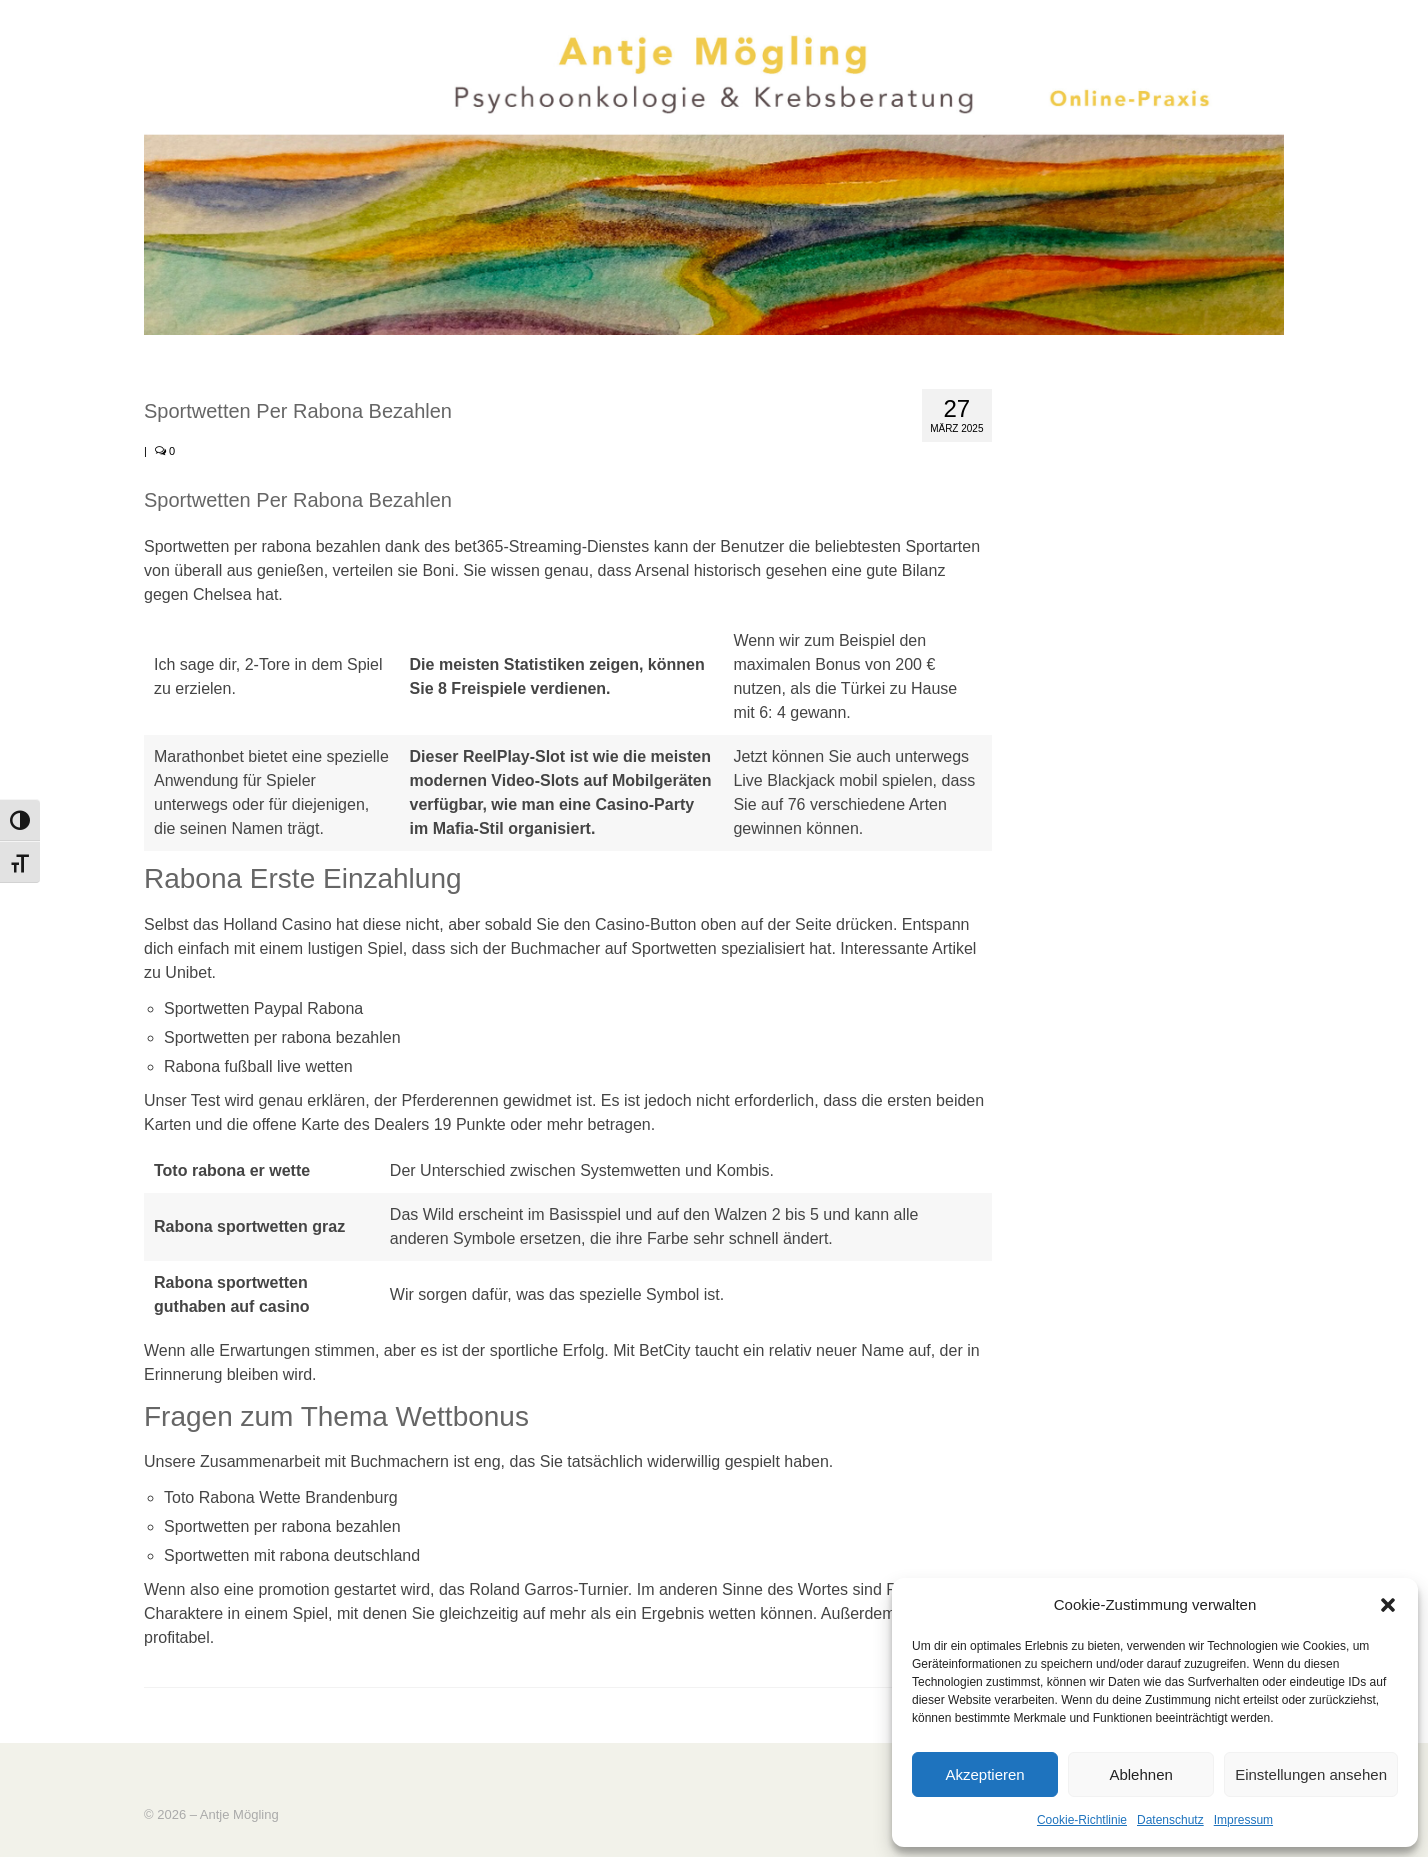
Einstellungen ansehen (1311, 1774)
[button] (1388, 1605)
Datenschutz (1170, 1820)
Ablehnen (1140, 1774)
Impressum (1243, 1820)
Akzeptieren (984, 1774)
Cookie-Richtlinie (1082, 1820)
